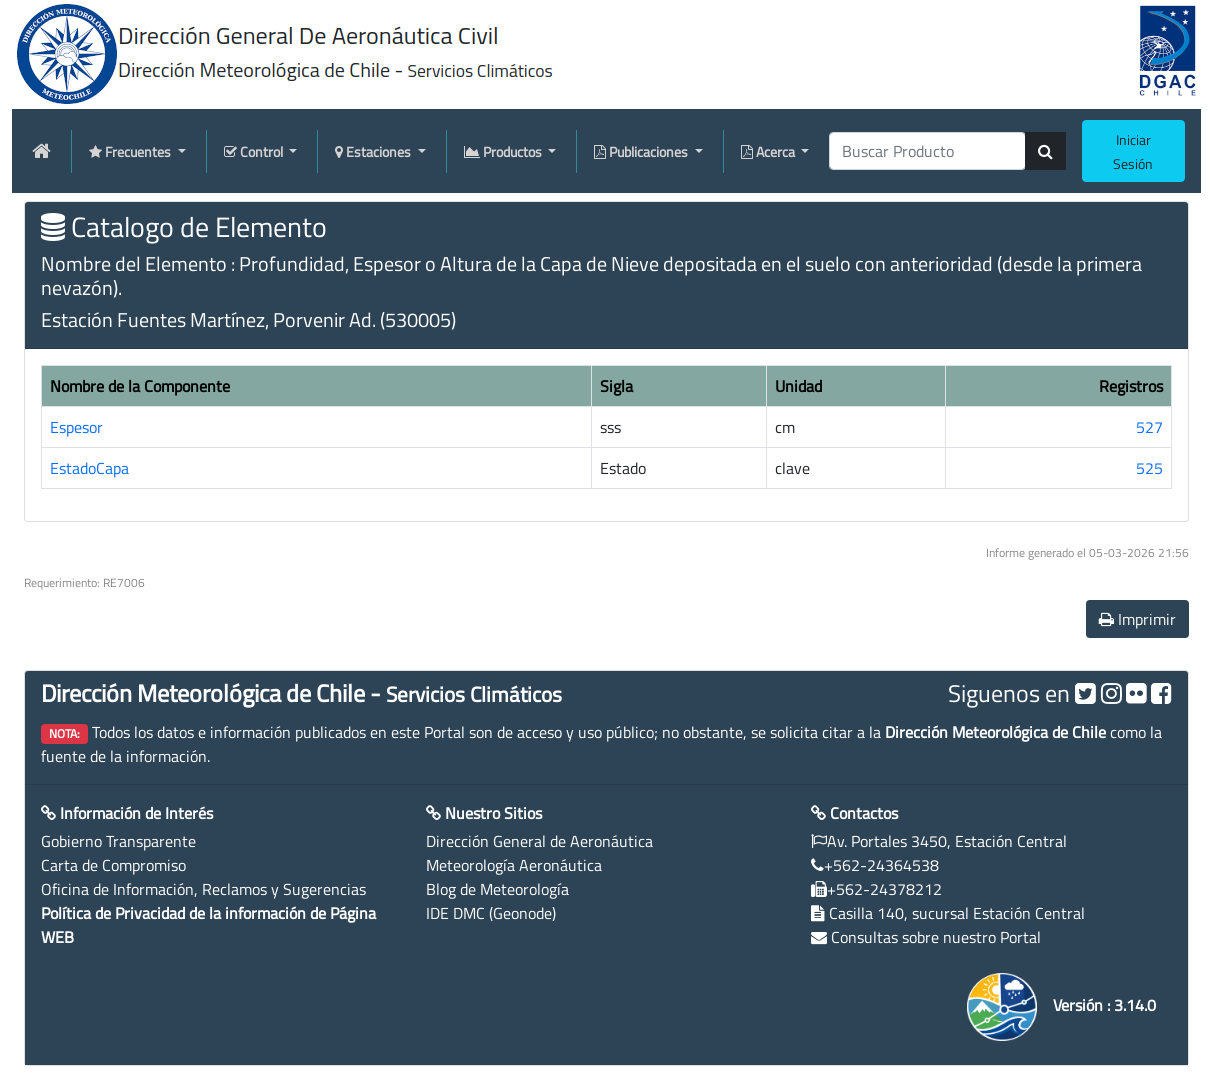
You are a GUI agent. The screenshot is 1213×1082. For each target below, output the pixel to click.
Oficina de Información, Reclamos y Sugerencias (203, 889)
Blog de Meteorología (497, 889)
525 (1149, 468)
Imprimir (1137, 619)
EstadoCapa (89, 468)
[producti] (927, 151)
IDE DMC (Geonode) (491, 913)
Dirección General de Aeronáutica (539, 841)
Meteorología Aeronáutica (514, 865)
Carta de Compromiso (113, 865)
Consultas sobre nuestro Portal (936, 937)
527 (1149, 427)
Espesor (76, 427)
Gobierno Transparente (118, 841)
